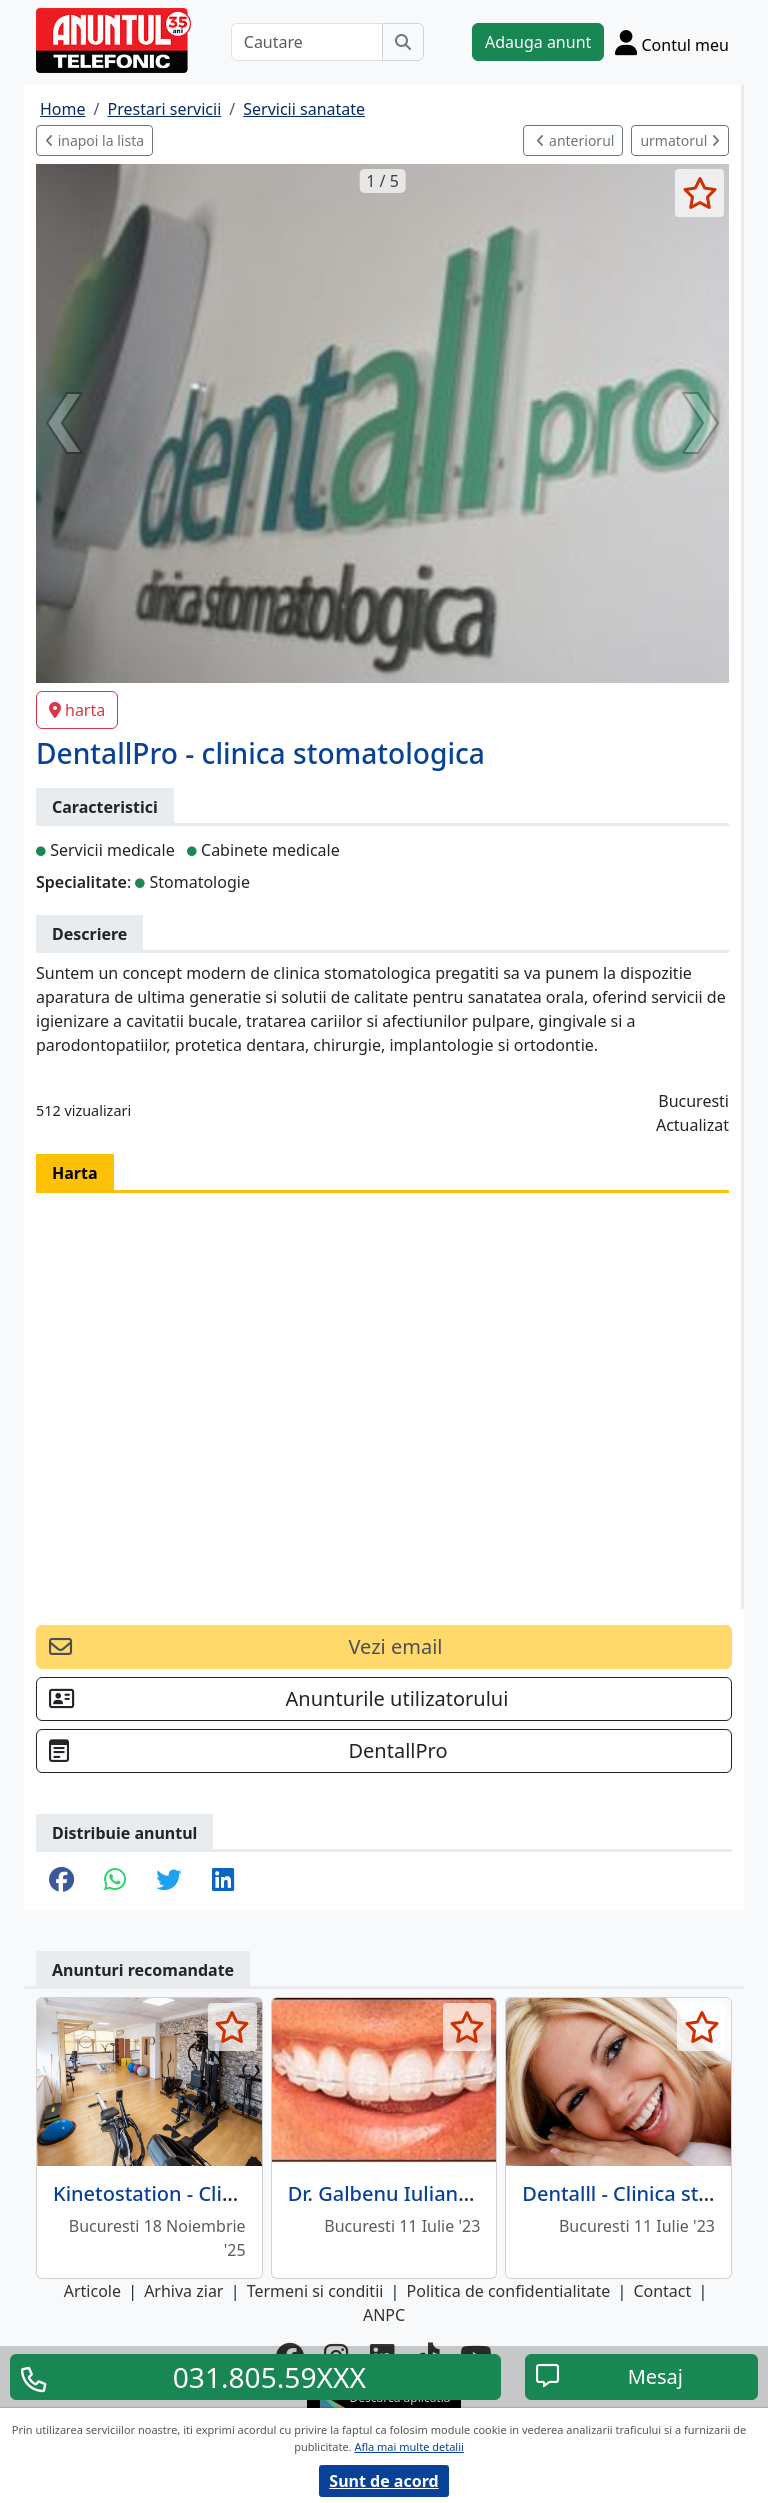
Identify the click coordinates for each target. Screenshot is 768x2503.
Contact (662, 2291)
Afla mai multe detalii (408, 2446)
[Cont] (672, 42)
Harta (75, 1173)
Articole (92, 2291)
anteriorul (575, 140)
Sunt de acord (383, 2481)
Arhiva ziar (183, 2291)
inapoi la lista (94, 140)
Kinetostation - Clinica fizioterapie (213, 2193)
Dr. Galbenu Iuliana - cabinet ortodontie (476, 2193)
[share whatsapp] (115, 1881)
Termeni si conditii (315, 2291)
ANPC (384, 2315)
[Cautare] (307, 42)
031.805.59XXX (269, 2377)
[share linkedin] (223, 1881)
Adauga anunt (538, 42)
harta (77, 710)
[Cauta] (403, 42)
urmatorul (680, 140)
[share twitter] (168, 1881)
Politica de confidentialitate (509, 2291)
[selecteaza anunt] (699, 193)
